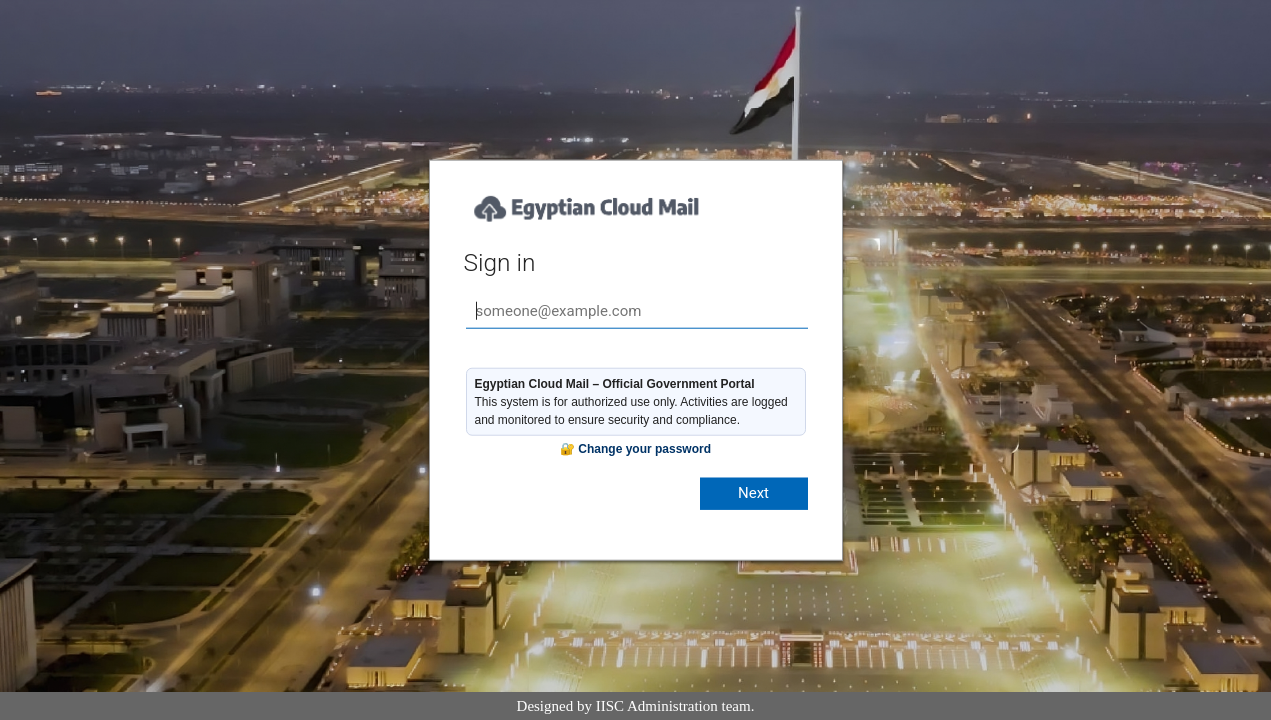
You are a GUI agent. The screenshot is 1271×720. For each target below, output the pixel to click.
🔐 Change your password (635, 449)
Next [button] (753, 493)
